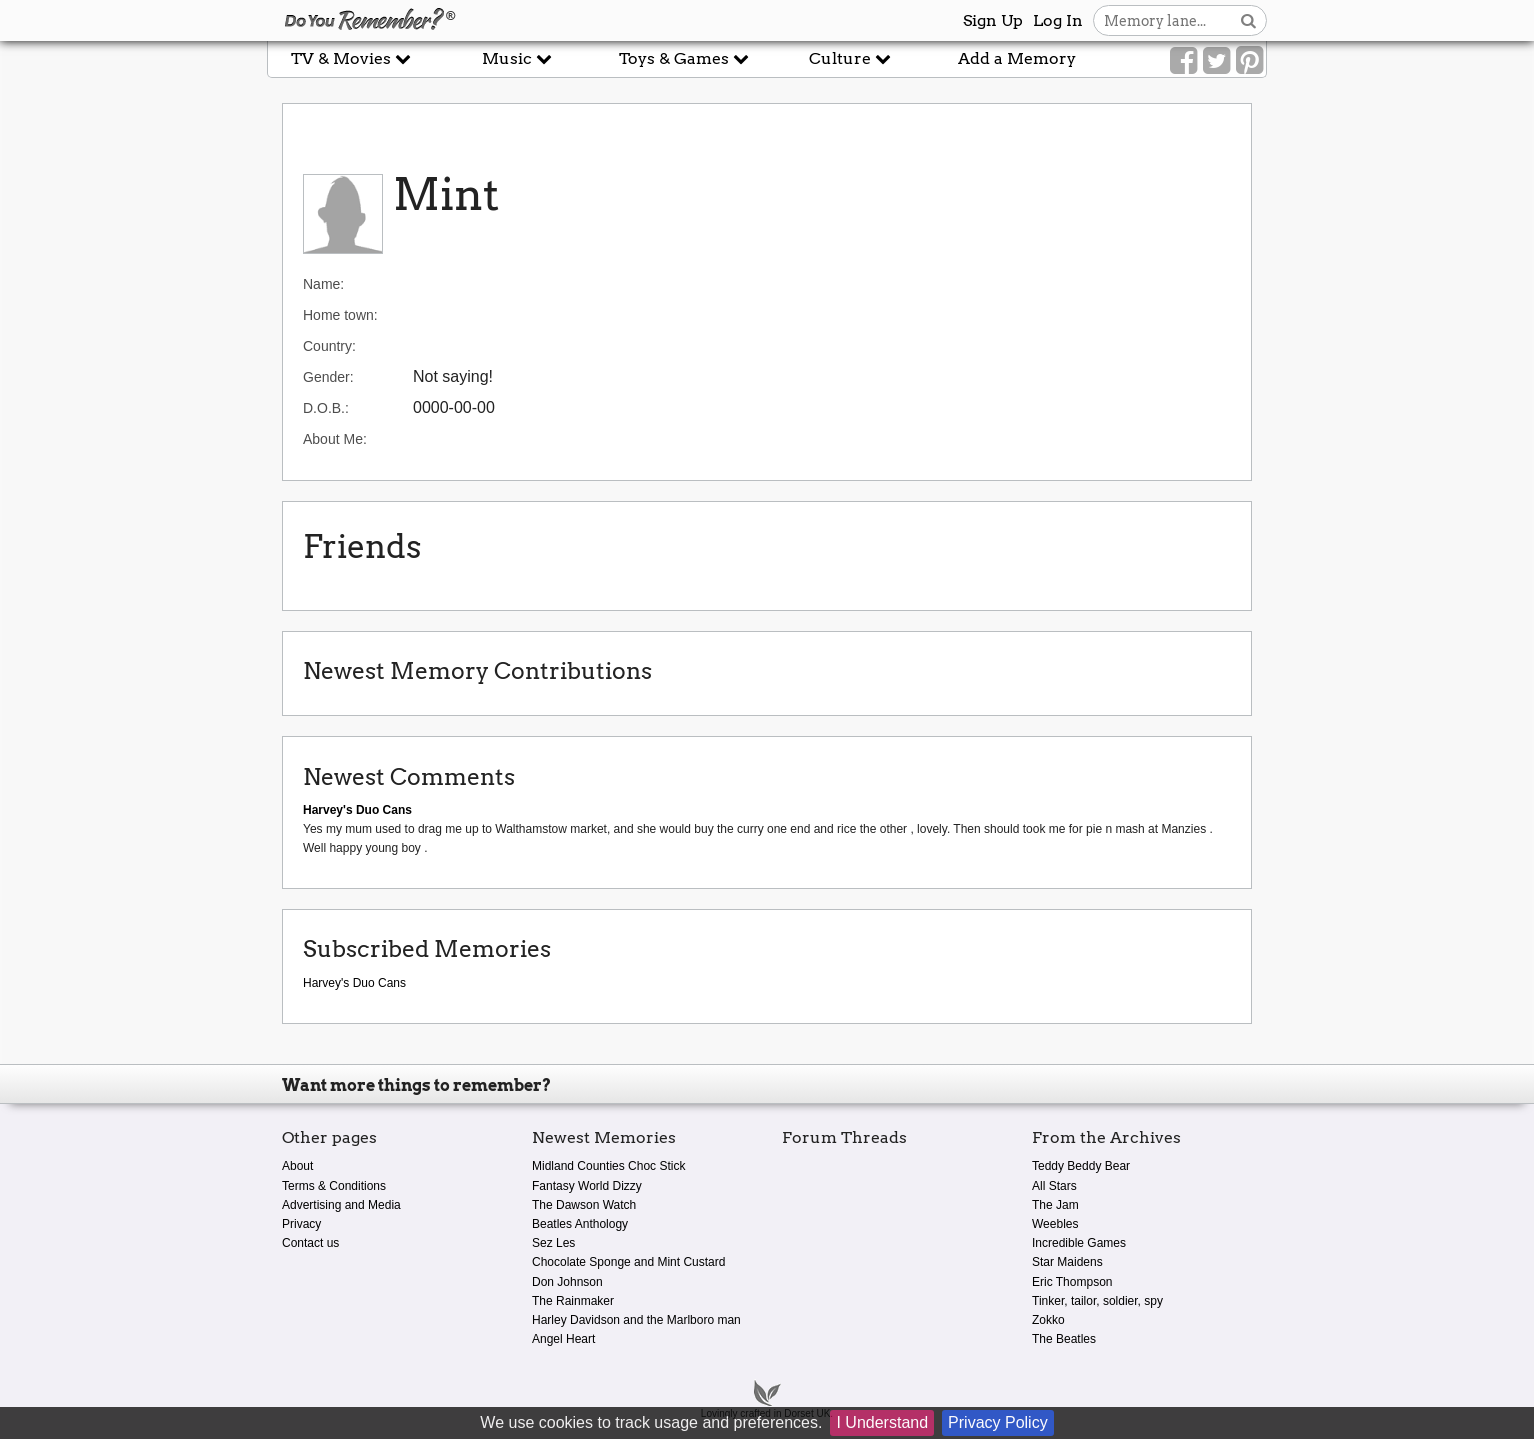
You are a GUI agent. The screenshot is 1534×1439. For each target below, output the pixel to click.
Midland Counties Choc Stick (608, 1166)
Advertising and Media (341, 1205)
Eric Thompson (1072, 1282)
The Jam (1055, 1205)
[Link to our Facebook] (1183, 61)
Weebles (1055, 1224)
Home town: (340, 315)
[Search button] (1248, 20)
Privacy (301, 1224)
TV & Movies (351, 58)
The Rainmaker (573, 1301)
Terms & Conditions (334, 1186)
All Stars (1054, 1186)
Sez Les (553, 1243)
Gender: (328, 377)
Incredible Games (1079, 1243)
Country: (329, 346)
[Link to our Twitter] (1216, 61)
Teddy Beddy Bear (1081, 1166)
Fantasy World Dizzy (587, 1186)
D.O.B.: (326, 408)
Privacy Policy (998, 1422)
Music (517, 58)
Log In (1058, 20)
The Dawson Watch (584, 1205)
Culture (850, 58)
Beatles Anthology (580, 1224)
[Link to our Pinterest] (1249, 61)
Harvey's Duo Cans (354, 983)
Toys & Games (684, 58)
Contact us (310, 1243)
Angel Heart (563, 1339)
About (297, 1166)
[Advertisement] (134, 453)
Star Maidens (1067, 1262)
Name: (323, 284)
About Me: (335, 439)
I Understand (882, 1422)
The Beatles (1064, 1339)
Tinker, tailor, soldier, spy (1097, 1301)
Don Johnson (567, 1282)
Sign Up (993, 20)
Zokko (1048, 1320)
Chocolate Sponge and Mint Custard (628, 1262)
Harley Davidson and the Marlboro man (636, 1320)
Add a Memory (1017, 58)
